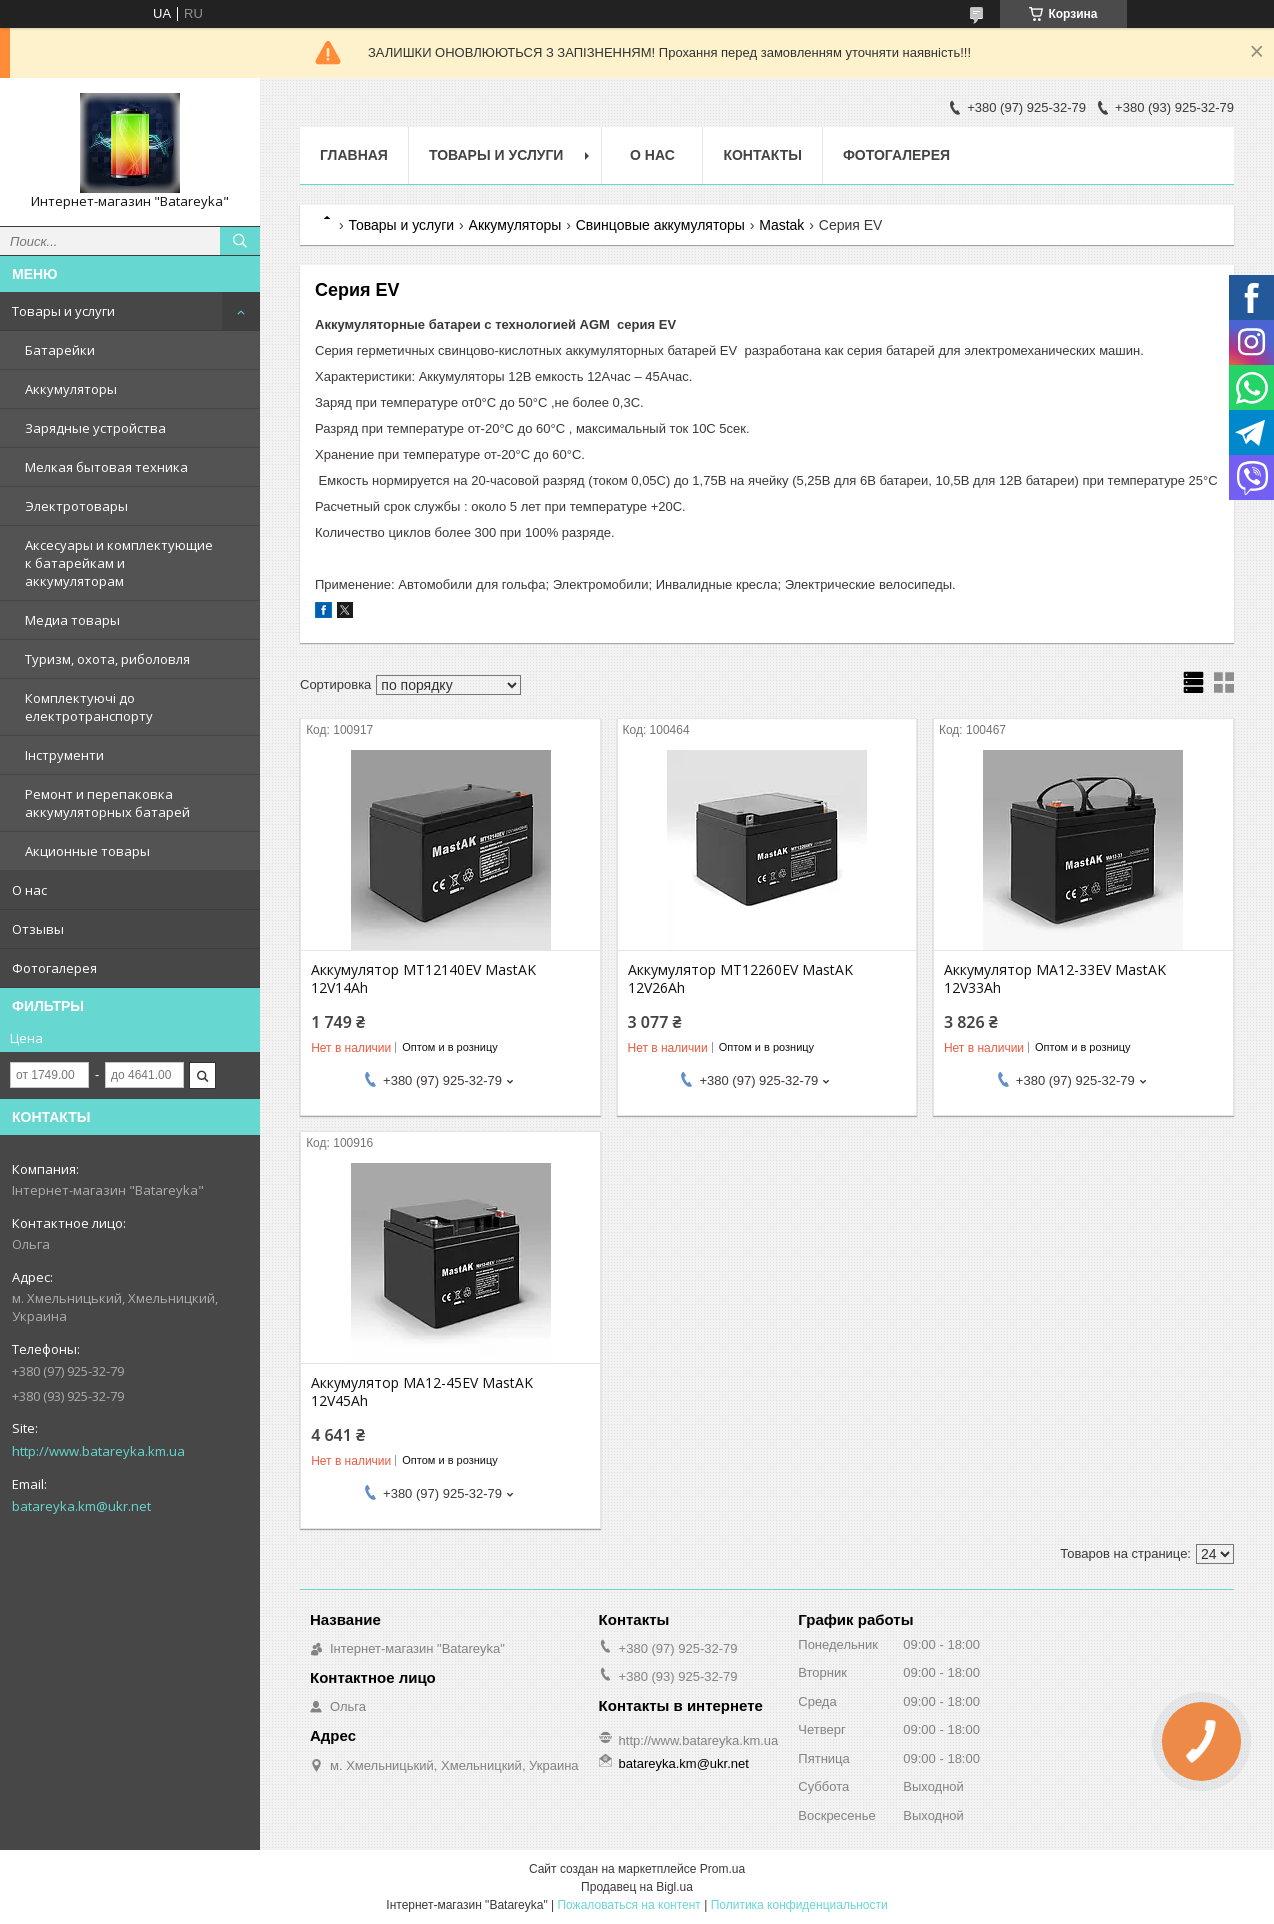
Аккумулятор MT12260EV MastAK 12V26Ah (740, 979)
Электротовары (76, 506)
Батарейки (60, 350)
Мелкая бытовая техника (106, 467)
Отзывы (38, 929)
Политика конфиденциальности (799, 1905)
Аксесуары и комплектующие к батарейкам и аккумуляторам (119, 563)
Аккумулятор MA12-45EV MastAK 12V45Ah (422, 1392)
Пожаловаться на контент (628, 1905)
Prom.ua (722, 1869)
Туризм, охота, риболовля (107, 659)
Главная (354, 155)
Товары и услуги (63, 311)
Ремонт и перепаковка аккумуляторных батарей (107, 803)
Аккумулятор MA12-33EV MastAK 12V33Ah (1055, 979)
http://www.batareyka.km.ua (98, 1451)
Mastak (781, 225)
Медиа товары (72, 620)
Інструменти (64, 755)
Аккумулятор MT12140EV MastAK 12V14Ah (423, 979)
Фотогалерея (54, 968)
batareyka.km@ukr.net (81, 1506)
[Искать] (240, 241)
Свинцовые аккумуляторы (660, 225)
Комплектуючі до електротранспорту (89, 707)
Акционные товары (87, 851)
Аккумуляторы (71, 389)
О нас (29, 890)
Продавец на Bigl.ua (637, 1887)
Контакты (762, 155)
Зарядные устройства (95, 428)
